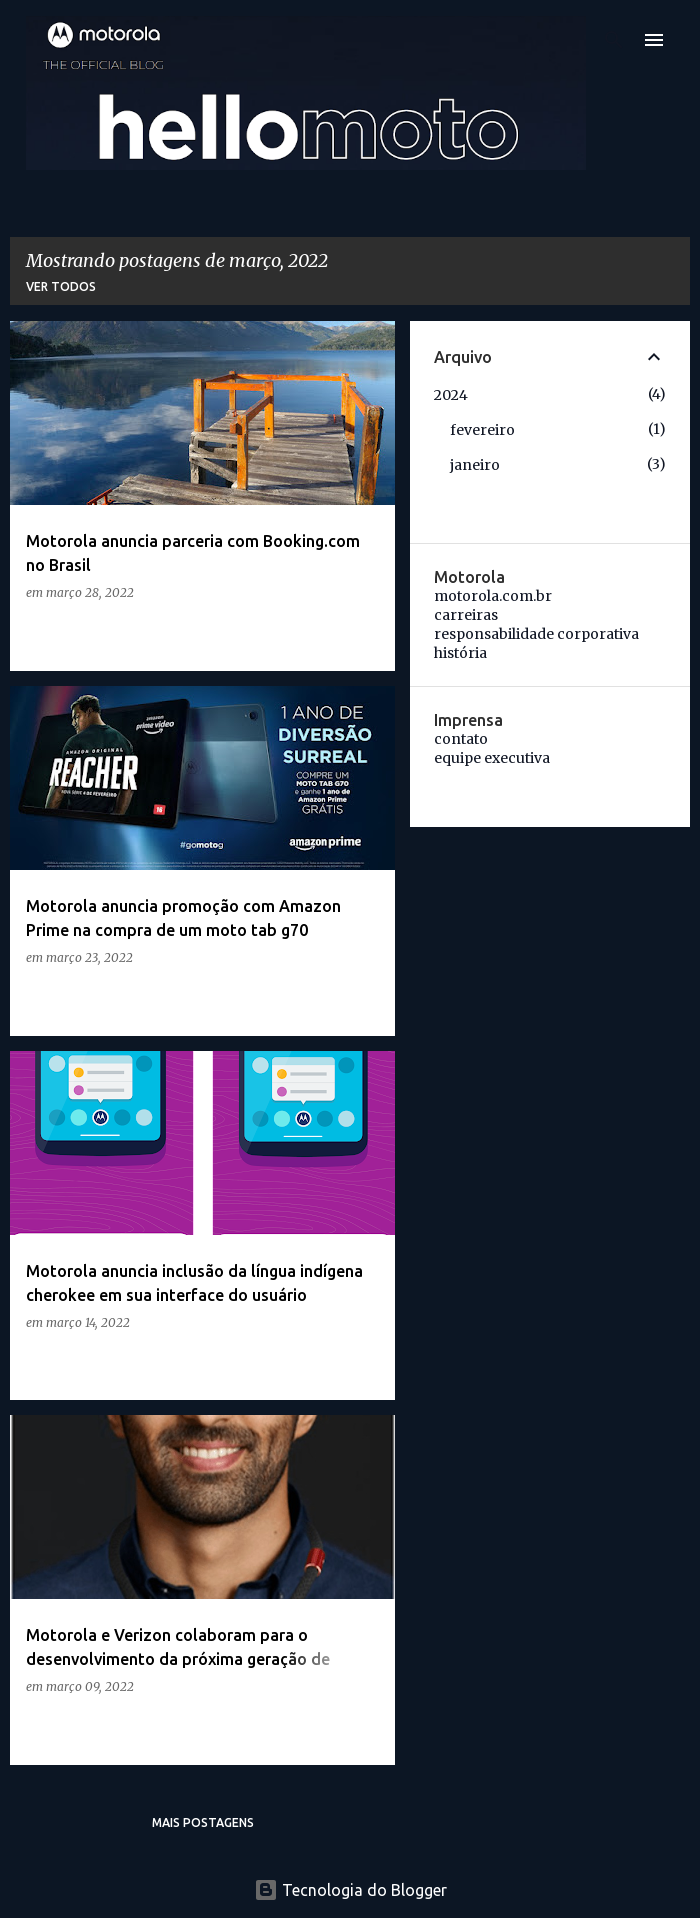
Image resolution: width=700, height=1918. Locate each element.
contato (461, 739)
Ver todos (61, 286)
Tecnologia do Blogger (350, 1890)
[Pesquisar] (614, 40)
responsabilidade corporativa (536, 634)
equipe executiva (492, 758)
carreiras (466, 615)
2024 (451, 395)
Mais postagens (203, 1822)
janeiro (475, 465)
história (460, 653)
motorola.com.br (493, 596)
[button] (367, 633)
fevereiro (482, 430)
